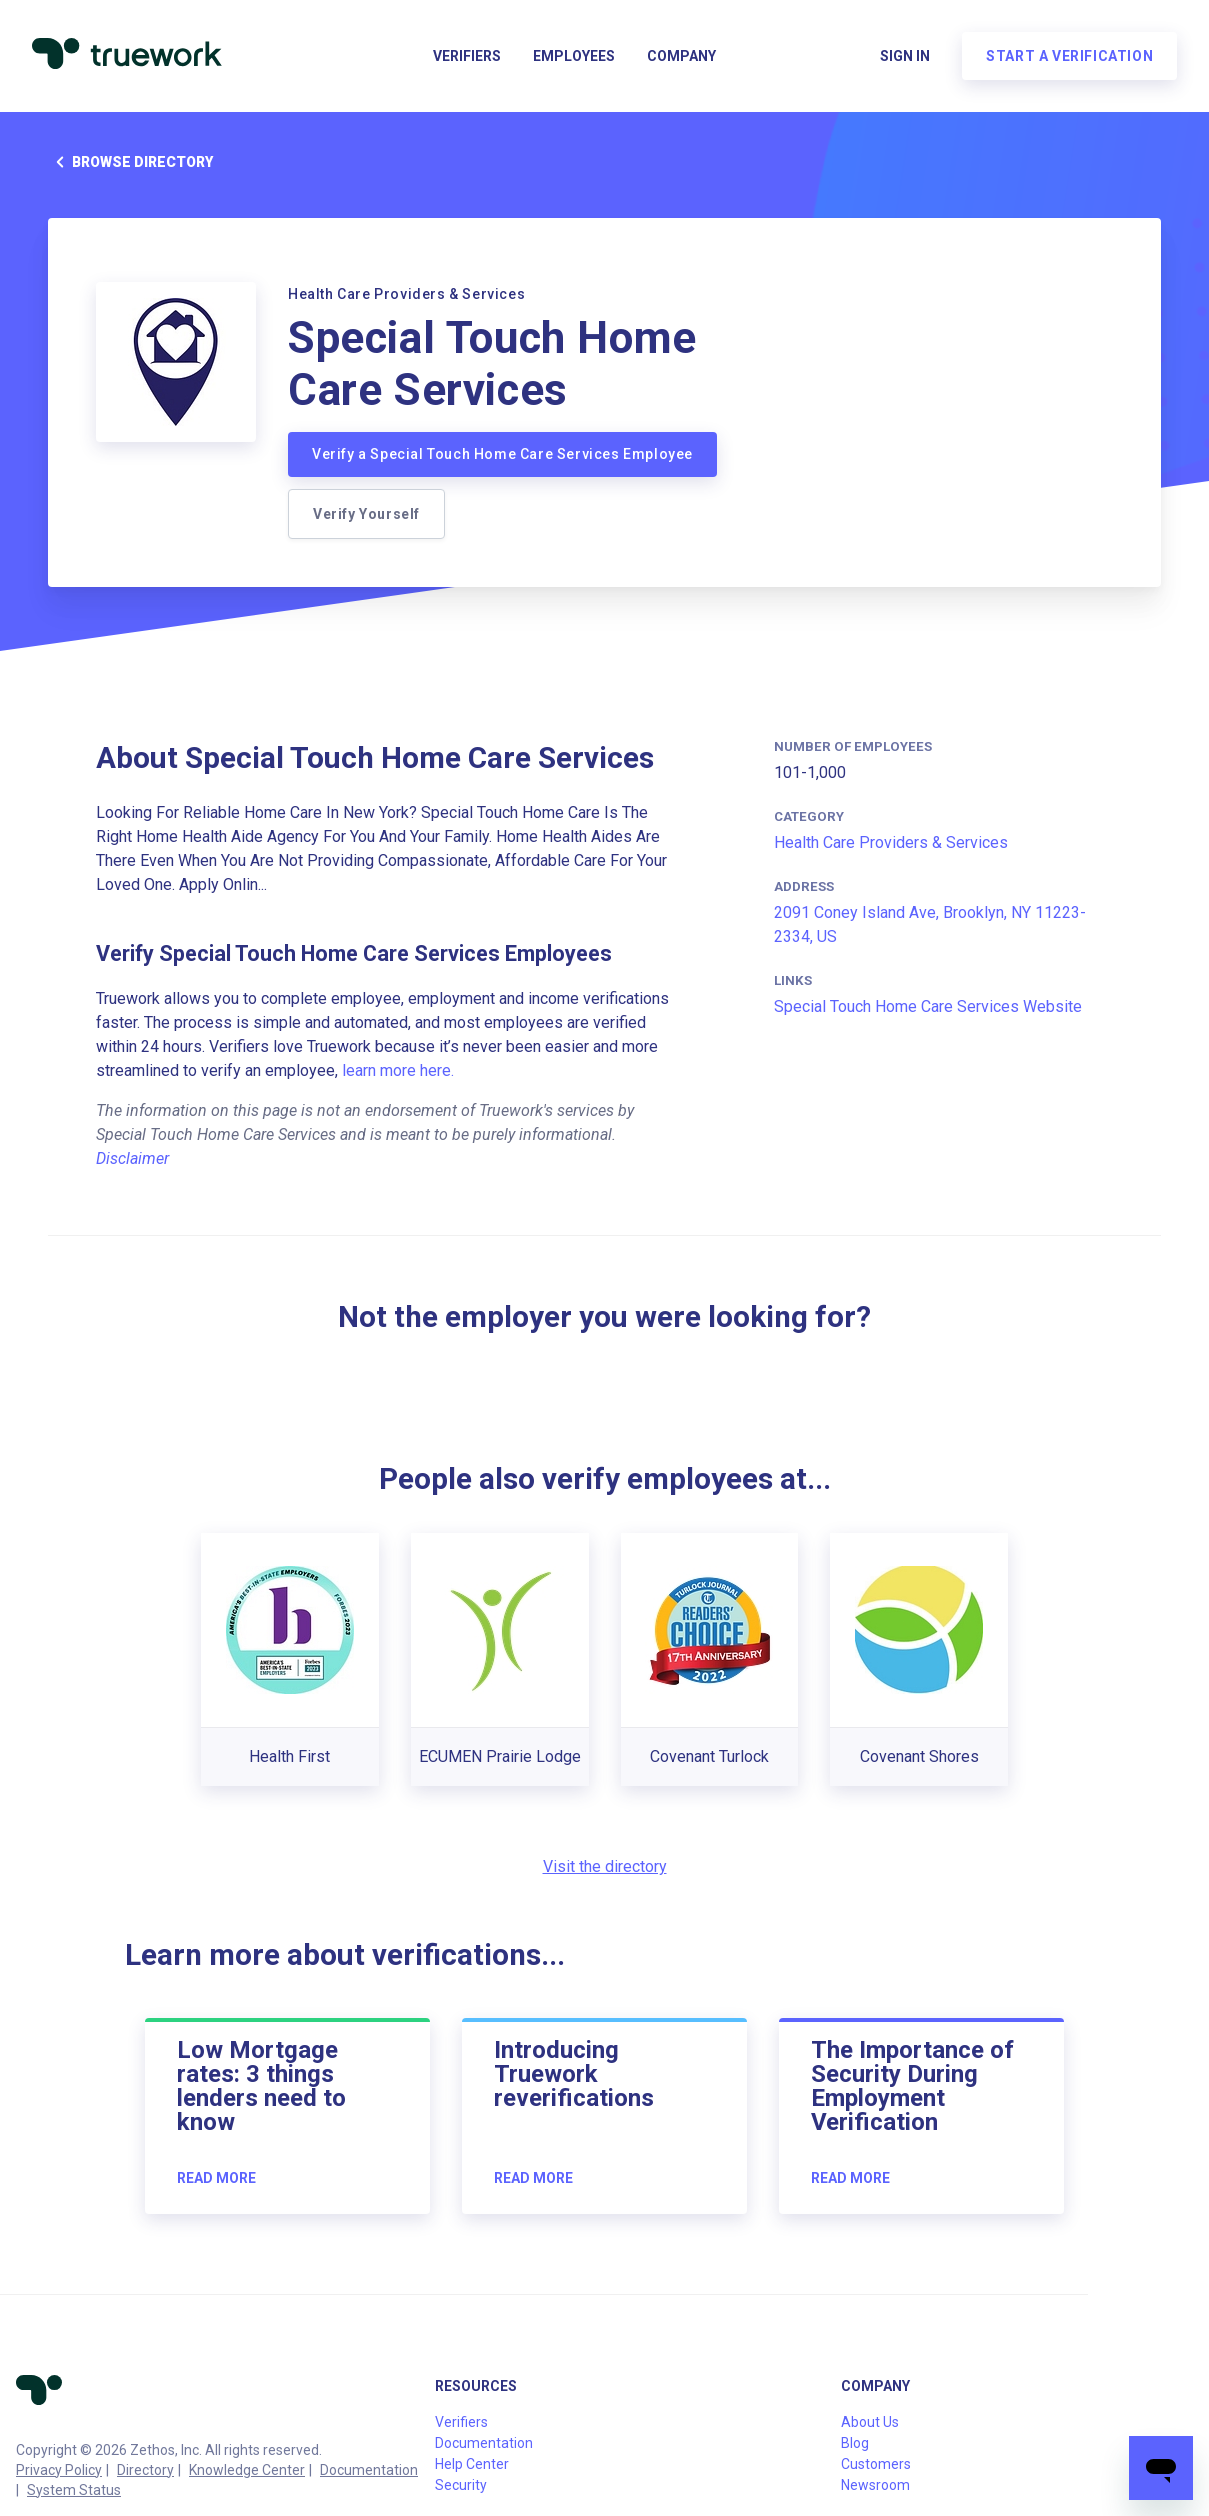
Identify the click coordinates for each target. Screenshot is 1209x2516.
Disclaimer (132, 1158)
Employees (574, 56)
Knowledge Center (247, 2470)
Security (461, 2485)
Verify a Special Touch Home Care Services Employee (502, 454)
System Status (74, 2490)
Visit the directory (605, 1866)
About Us (870, 2422)
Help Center (472, 2464)
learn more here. (398, 1070)
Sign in (905, 56)
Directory (145, 2470)
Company (681, 56)
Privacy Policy (59, 2470)
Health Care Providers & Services (891, 842)
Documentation (369, 2470)
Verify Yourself (366, 514)
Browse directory (130, 162)
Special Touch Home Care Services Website (928, 1006)
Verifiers (467, 56)
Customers (876, 2464)
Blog (855, 2443)
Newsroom (875, 2485)
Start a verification (1069, 56)
